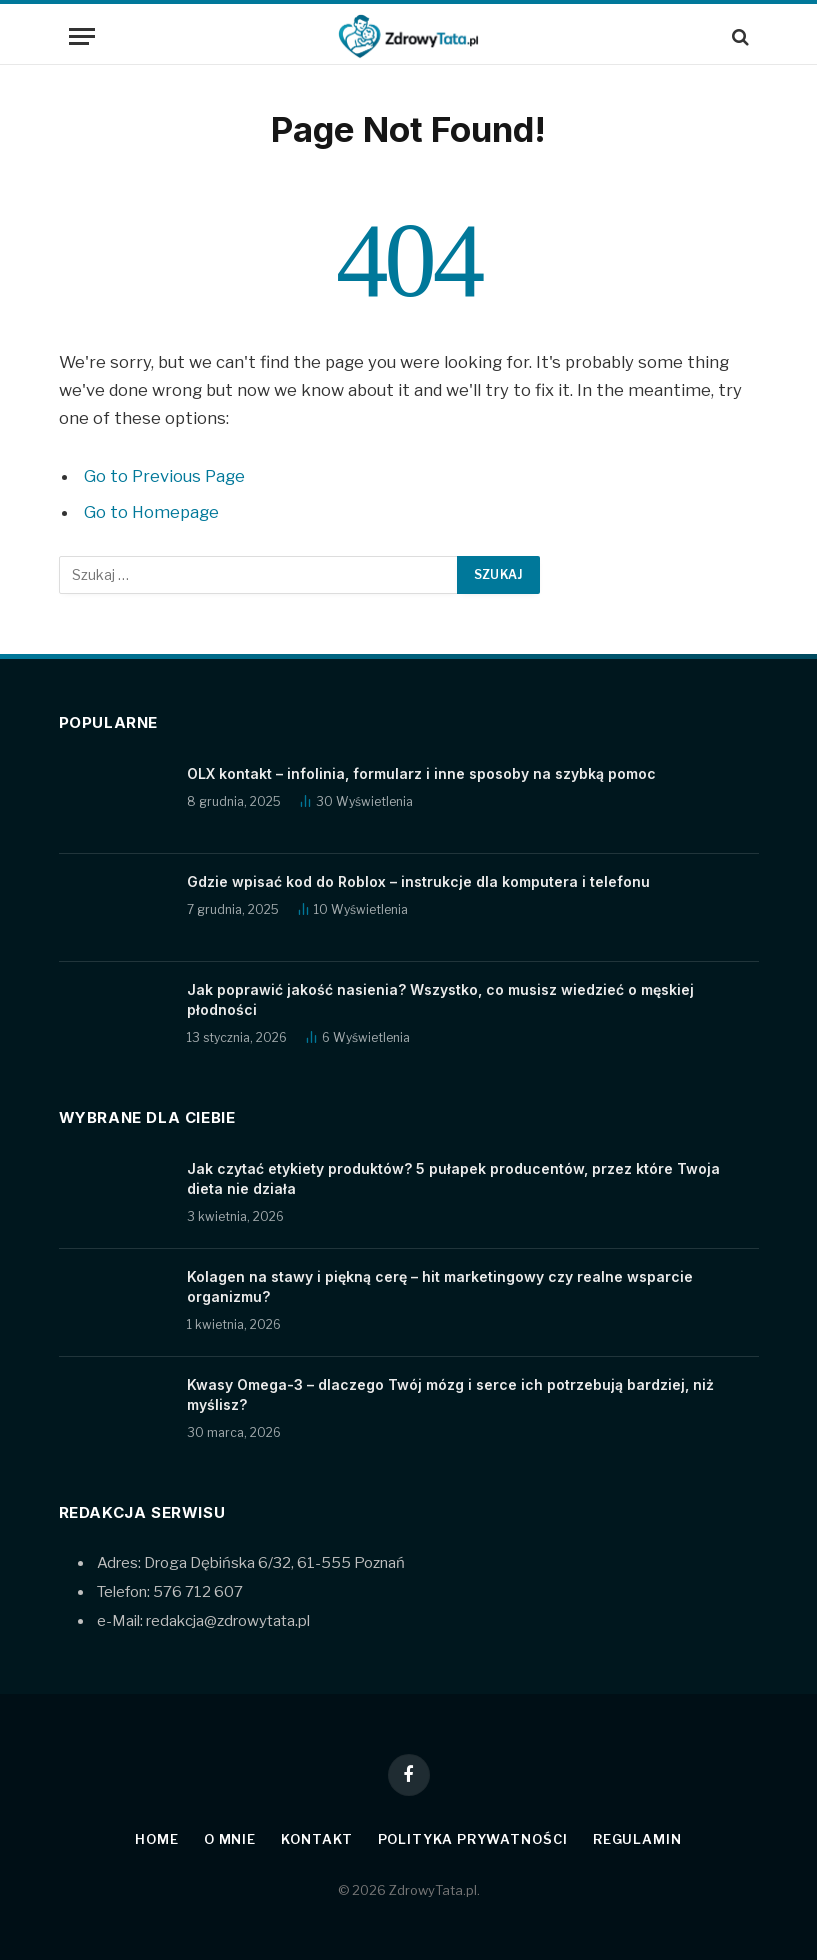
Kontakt (316, 1839)
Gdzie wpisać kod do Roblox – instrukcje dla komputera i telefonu (418, 881)
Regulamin (637, 1839)
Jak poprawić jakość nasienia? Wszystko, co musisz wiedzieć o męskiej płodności (440, 999)
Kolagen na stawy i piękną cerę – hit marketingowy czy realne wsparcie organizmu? (440, 1286)
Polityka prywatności (473, 1839)
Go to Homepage (151, 512)
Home (157, 1839)
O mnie (230, 1839)
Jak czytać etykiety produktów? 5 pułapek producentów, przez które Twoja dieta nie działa (453, 1178)
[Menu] (82, 36)
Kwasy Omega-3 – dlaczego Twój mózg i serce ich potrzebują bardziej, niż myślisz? (450, 1394)
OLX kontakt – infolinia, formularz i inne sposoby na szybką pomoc (421, 773)
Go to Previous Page (164, 476)
